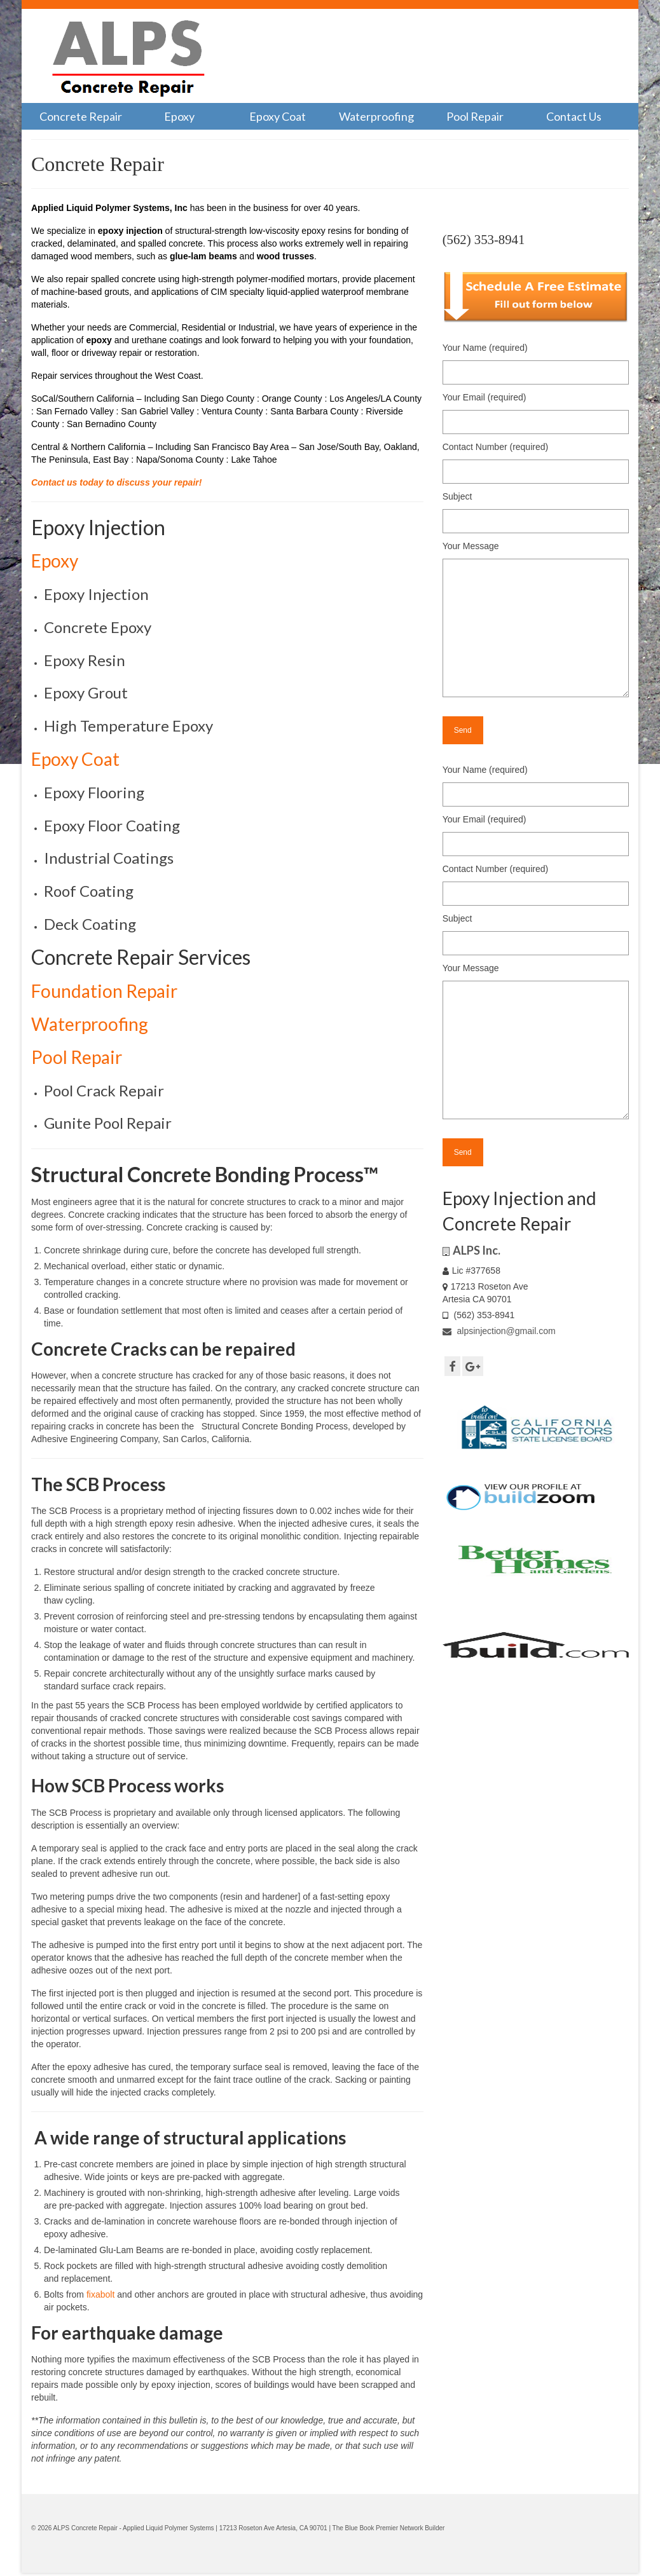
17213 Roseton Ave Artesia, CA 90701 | (276, 2528)
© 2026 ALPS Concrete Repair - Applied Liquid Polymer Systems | (125, 2528)
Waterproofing (89, 1024)
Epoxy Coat (75, 759)
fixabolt (100, 2294)
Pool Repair (76, 1057)
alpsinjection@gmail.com (499, 1331)
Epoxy (54, 560)
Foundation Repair (104, 991)
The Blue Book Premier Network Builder (389, 2528)
